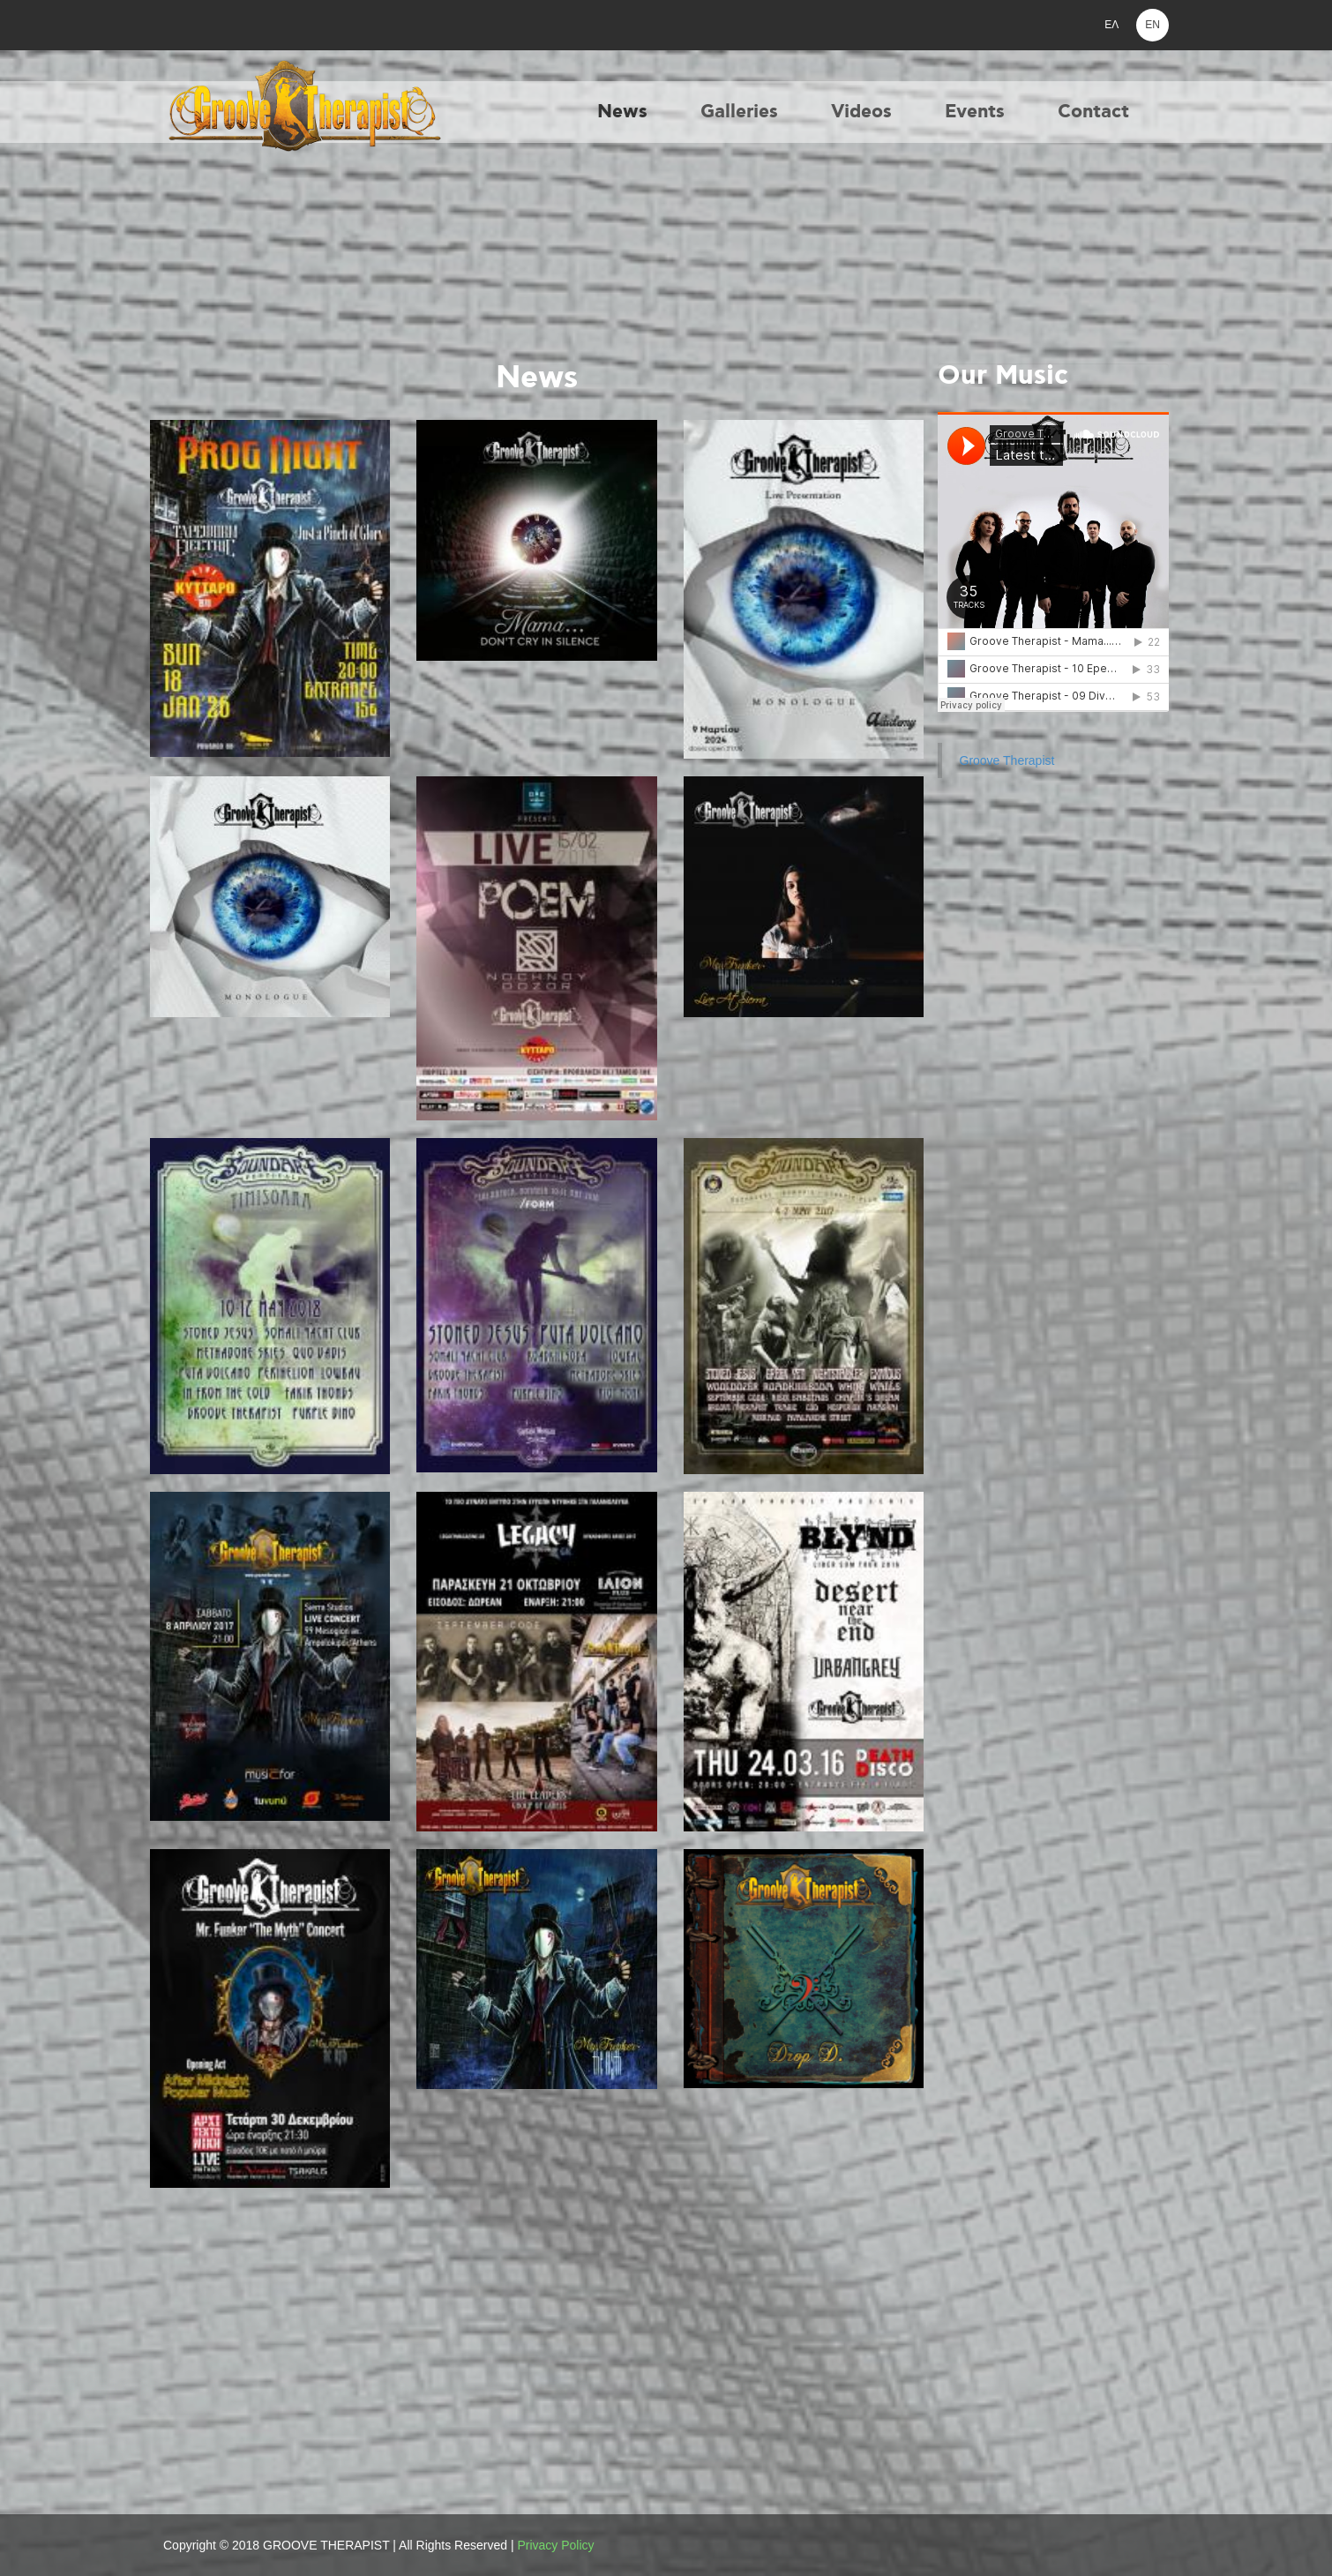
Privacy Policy (555, 2545)
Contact (1093, 112)
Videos (861, 112)
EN (1152, 25)
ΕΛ (1111, 25)
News (622, 112)
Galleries (739, 112)
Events (975, 112)
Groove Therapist (1007, 760)
